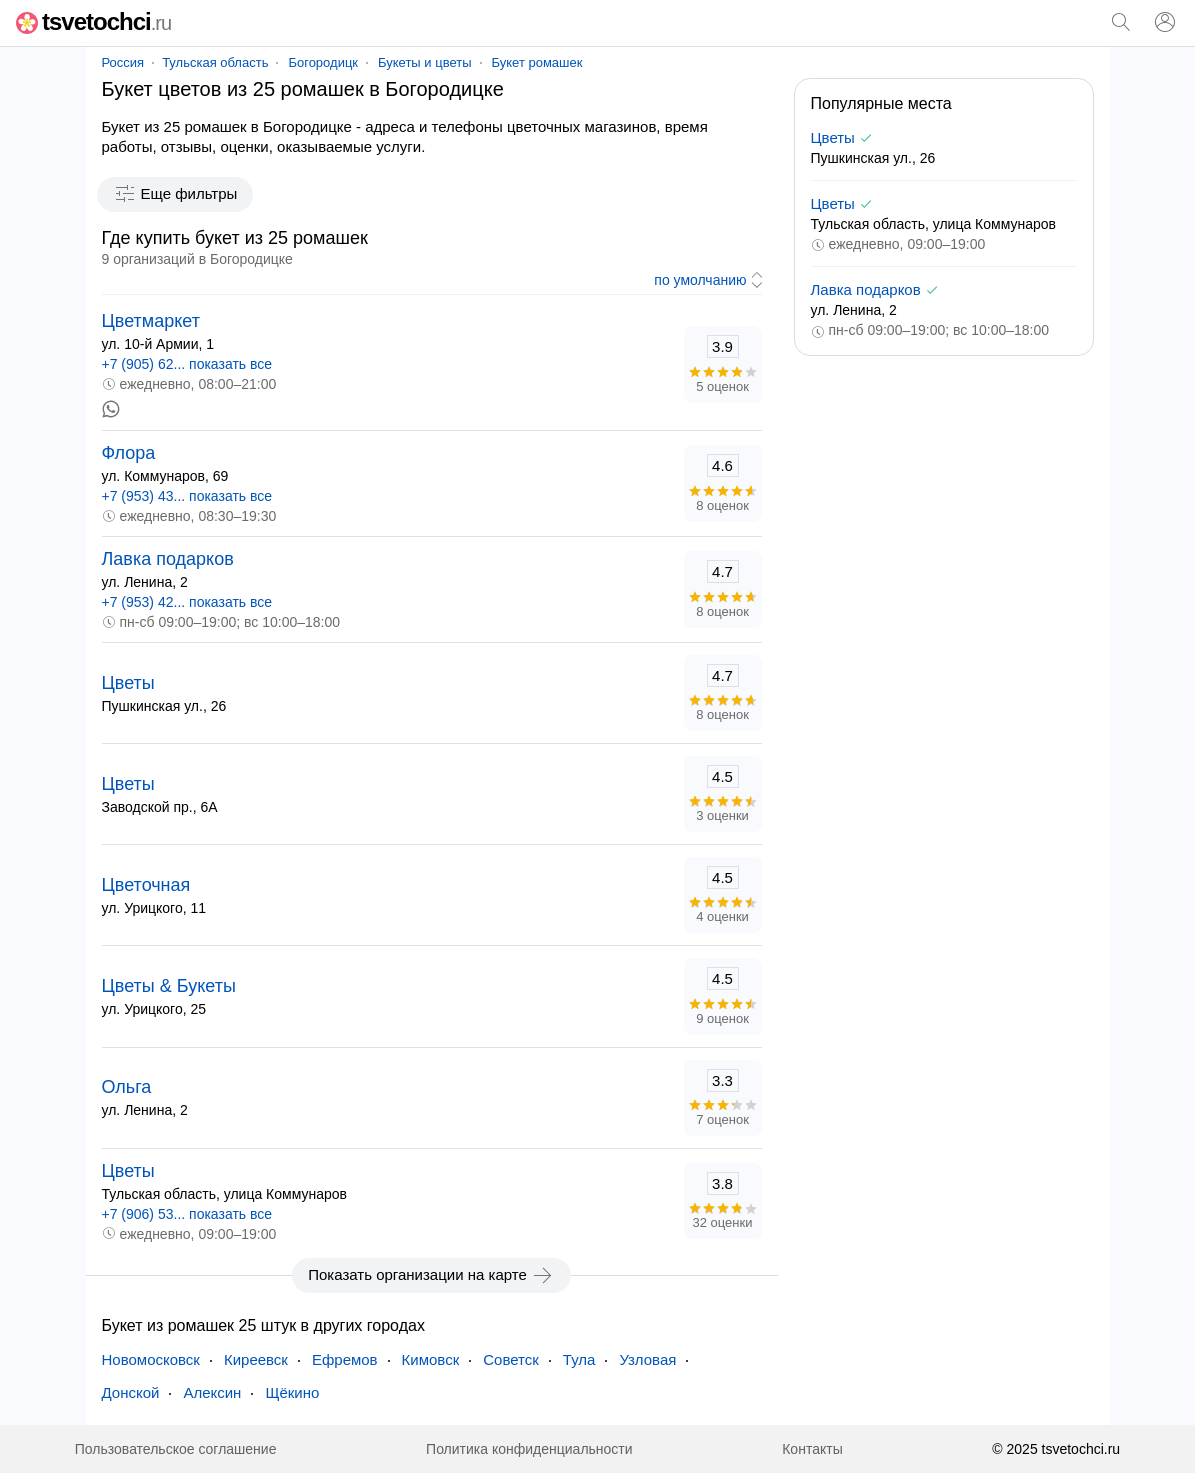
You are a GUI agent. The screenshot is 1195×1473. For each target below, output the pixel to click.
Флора (129, 453)
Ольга (127, 1087)
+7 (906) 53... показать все (187, 1214)
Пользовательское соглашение (176, 1449)
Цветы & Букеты (169, 986)
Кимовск (431, 1359)
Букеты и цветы (424, 62)
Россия (123, 62)
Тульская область (215, 62)
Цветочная (146, 885)
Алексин (212, 1392)
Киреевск (256, 1359)
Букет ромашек (537, 62)
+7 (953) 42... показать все (187, 602)
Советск (511, 1359)
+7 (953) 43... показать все (187, 496)
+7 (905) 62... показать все (187, 364)
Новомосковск (151, 1359)
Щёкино (292, 1392)
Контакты (812, 1449)
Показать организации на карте (431, 1275)
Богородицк (323, 62)
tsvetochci (93, 21)
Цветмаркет (151, 321)
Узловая (647, 1359)
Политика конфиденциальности (529, 1449)
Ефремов (345, 1359)
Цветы (128, 683)
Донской (131, 1392)
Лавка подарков (168, 559)
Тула (579, 1359)
